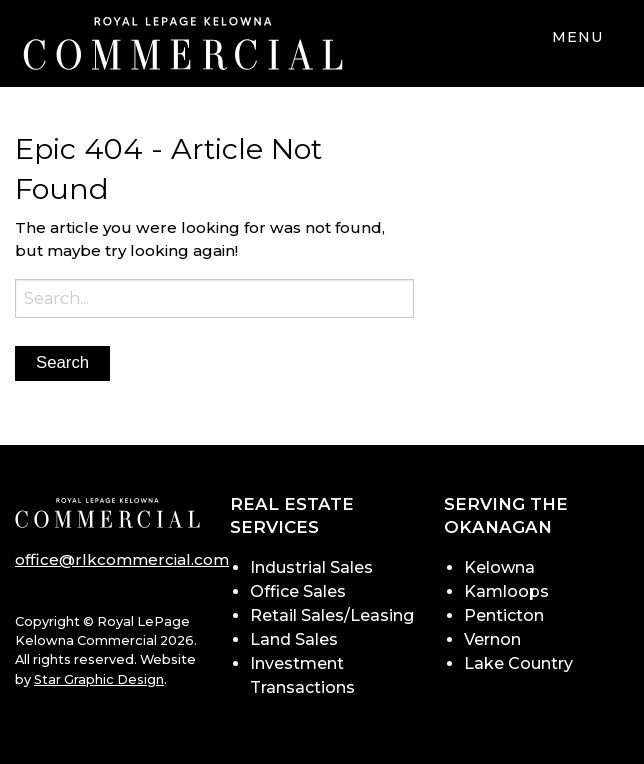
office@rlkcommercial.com (122, 559)
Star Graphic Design (99, 679)
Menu (578, 37)
